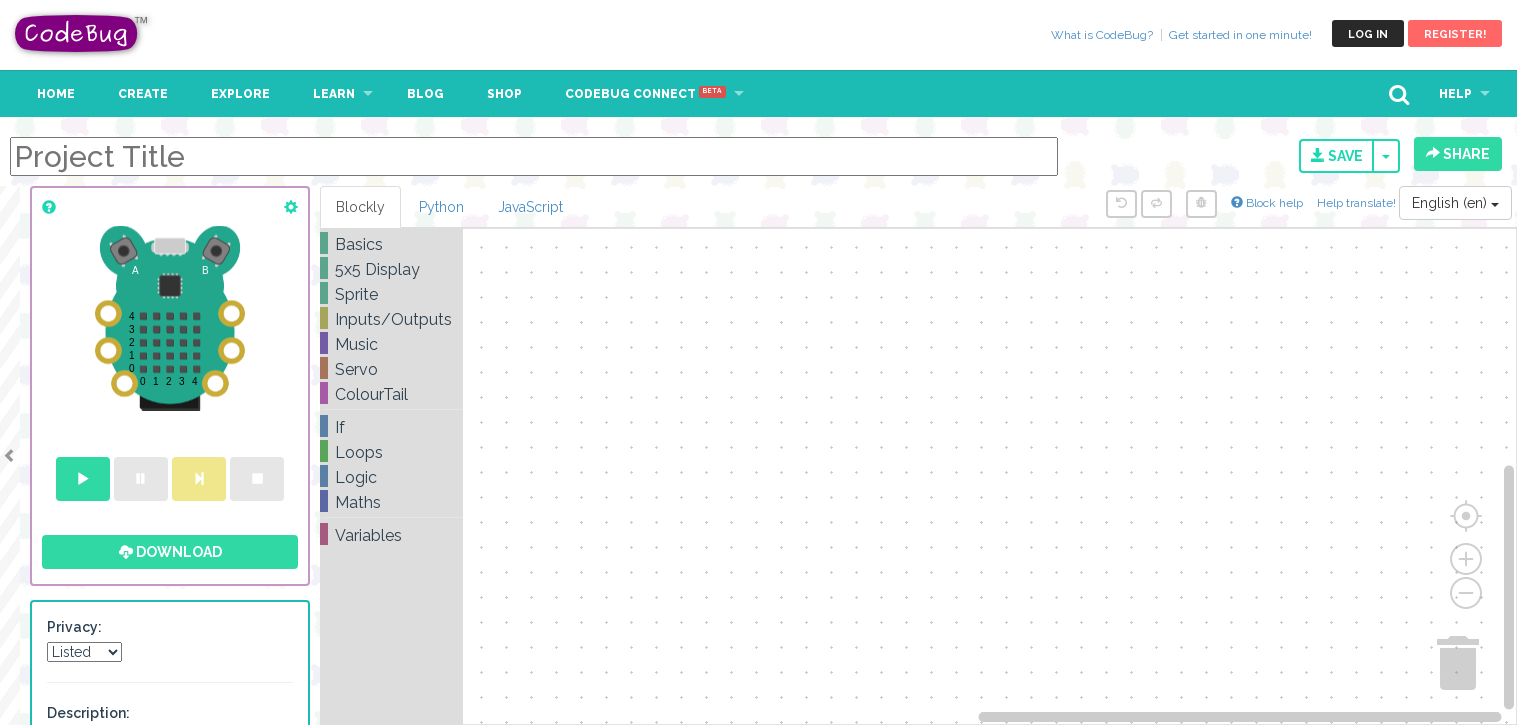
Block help (1267, 203)
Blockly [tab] (360, 207)
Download (170, 552)
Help (1455, 94)
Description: (88, 713)
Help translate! (1358, 203)
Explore (240, 94)
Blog (425, 94)
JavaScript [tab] (530, 207)
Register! (1455, 34)
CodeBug (82, 33)
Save (1337, 156)
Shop (504, 94)
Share (1458, 154)
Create (143, 94)
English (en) (1455, 203)
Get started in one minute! (1240, 35)
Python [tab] (441, 207)
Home (56, 94)
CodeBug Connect (645, 94)
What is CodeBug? (1102, 35)
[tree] (391, 390)
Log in (1368, 34)
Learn (334, 94)
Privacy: (74, 627)
